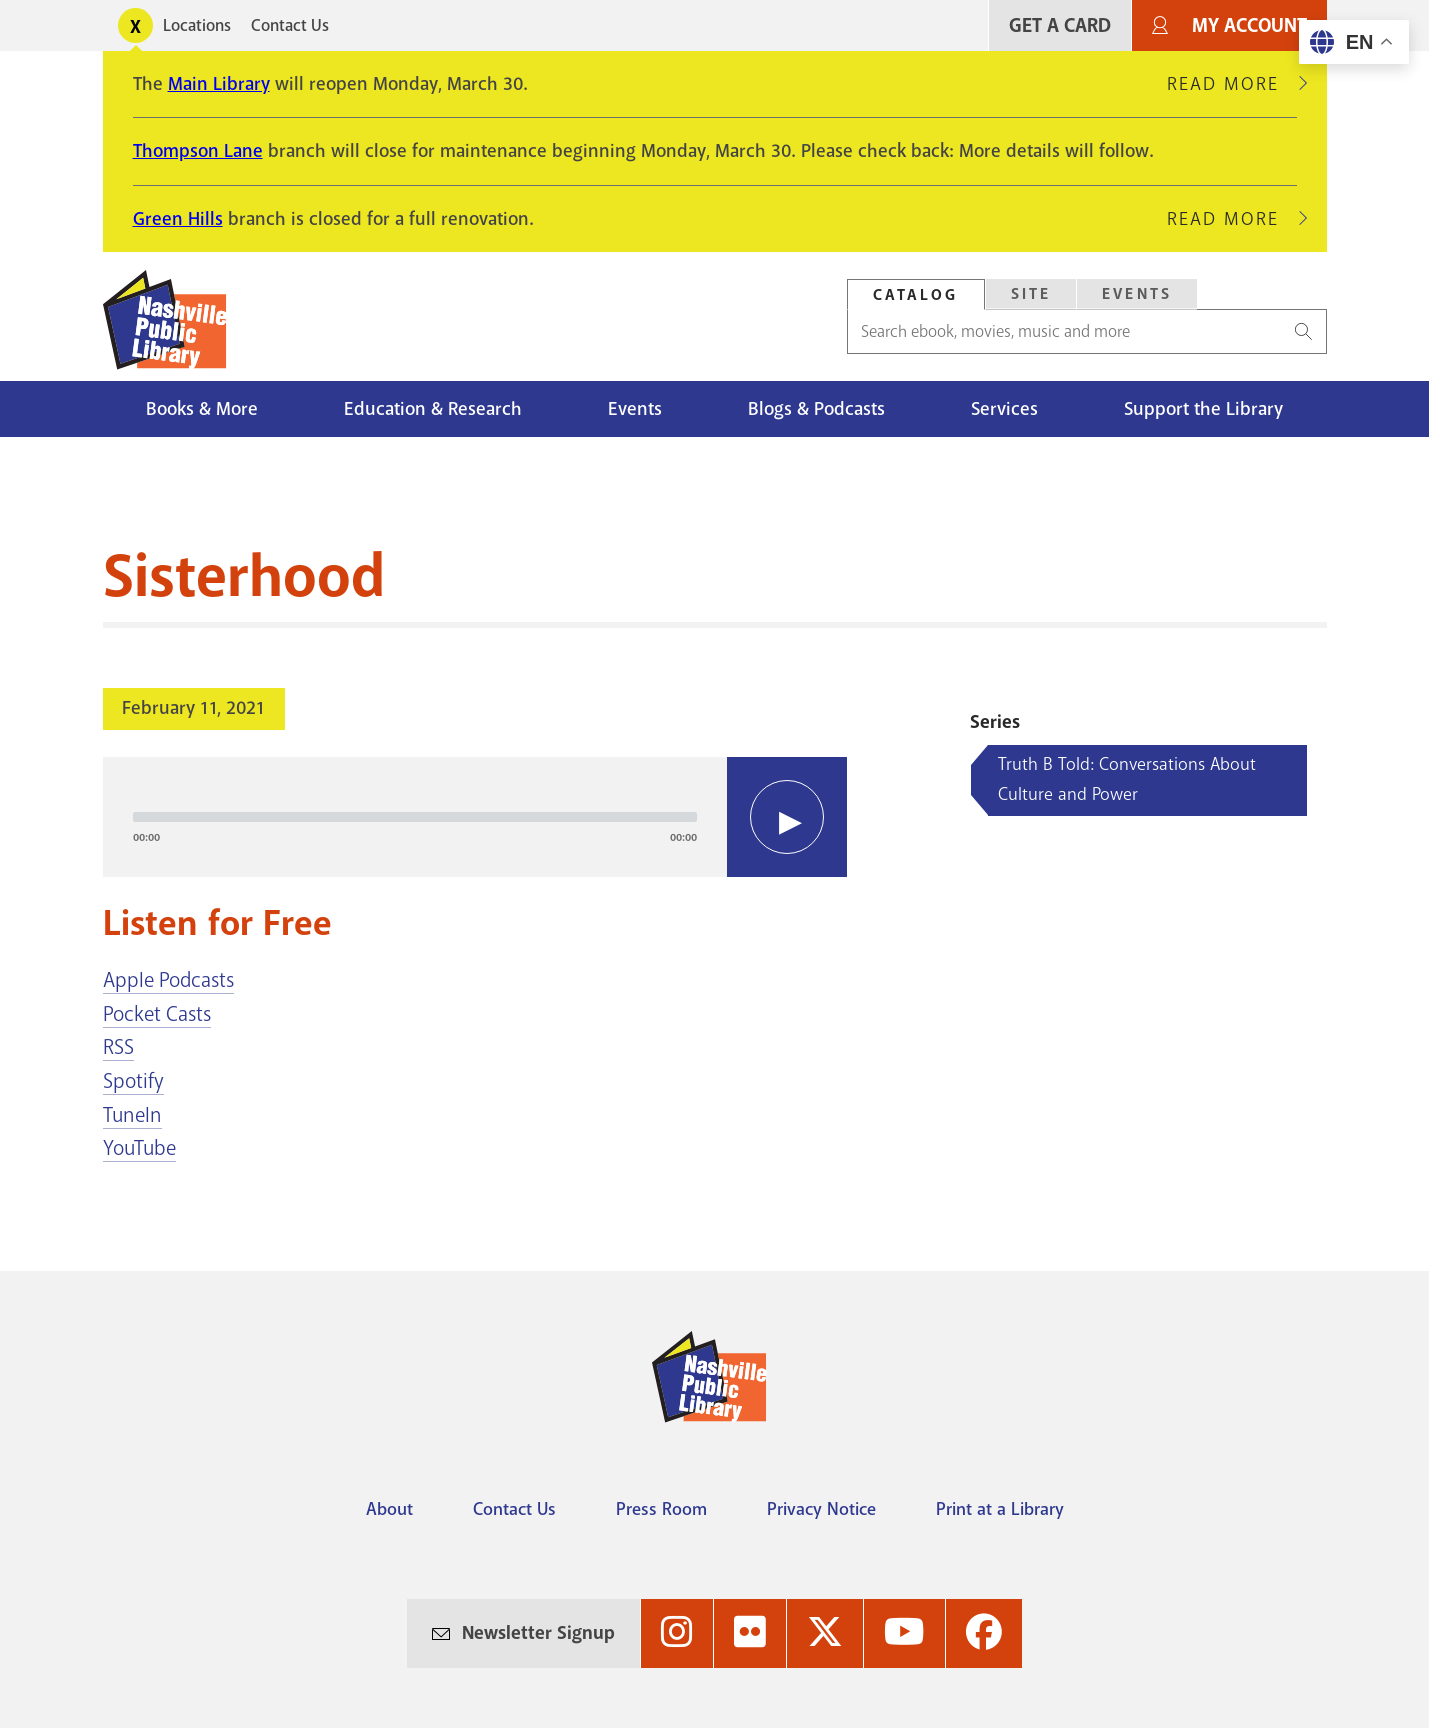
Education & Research (433, 409)
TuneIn (132, 1115)
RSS (118, 1047)
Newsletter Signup (538, 1633)
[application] (475, 817)
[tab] (916, 294)
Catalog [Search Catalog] (916, 295)
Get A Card (1060, 25)
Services (1004, 409)
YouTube (139, 1148)
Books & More (202, 409)
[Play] (787, 817)
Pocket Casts (157, 1014)
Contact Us (290, 25)
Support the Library (1203, 409)
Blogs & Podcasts (816, 409)
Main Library (219, 84)
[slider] (415, 817)
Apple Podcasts (168, 980)
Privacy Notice (821, 1509)
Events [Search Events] (1137, 294)
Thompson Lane (198, 151)
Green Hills (178, 219)
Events (635, 409)
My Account (1249, 25)
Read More (1232, 84)
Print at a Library (1000, 1509)
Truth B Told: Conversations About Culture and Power (1127, 779)
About (389, 1509)
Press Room (661, 1509)
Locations (197, 25)
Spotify (133, 1081)
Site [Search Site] (1031, 294)
